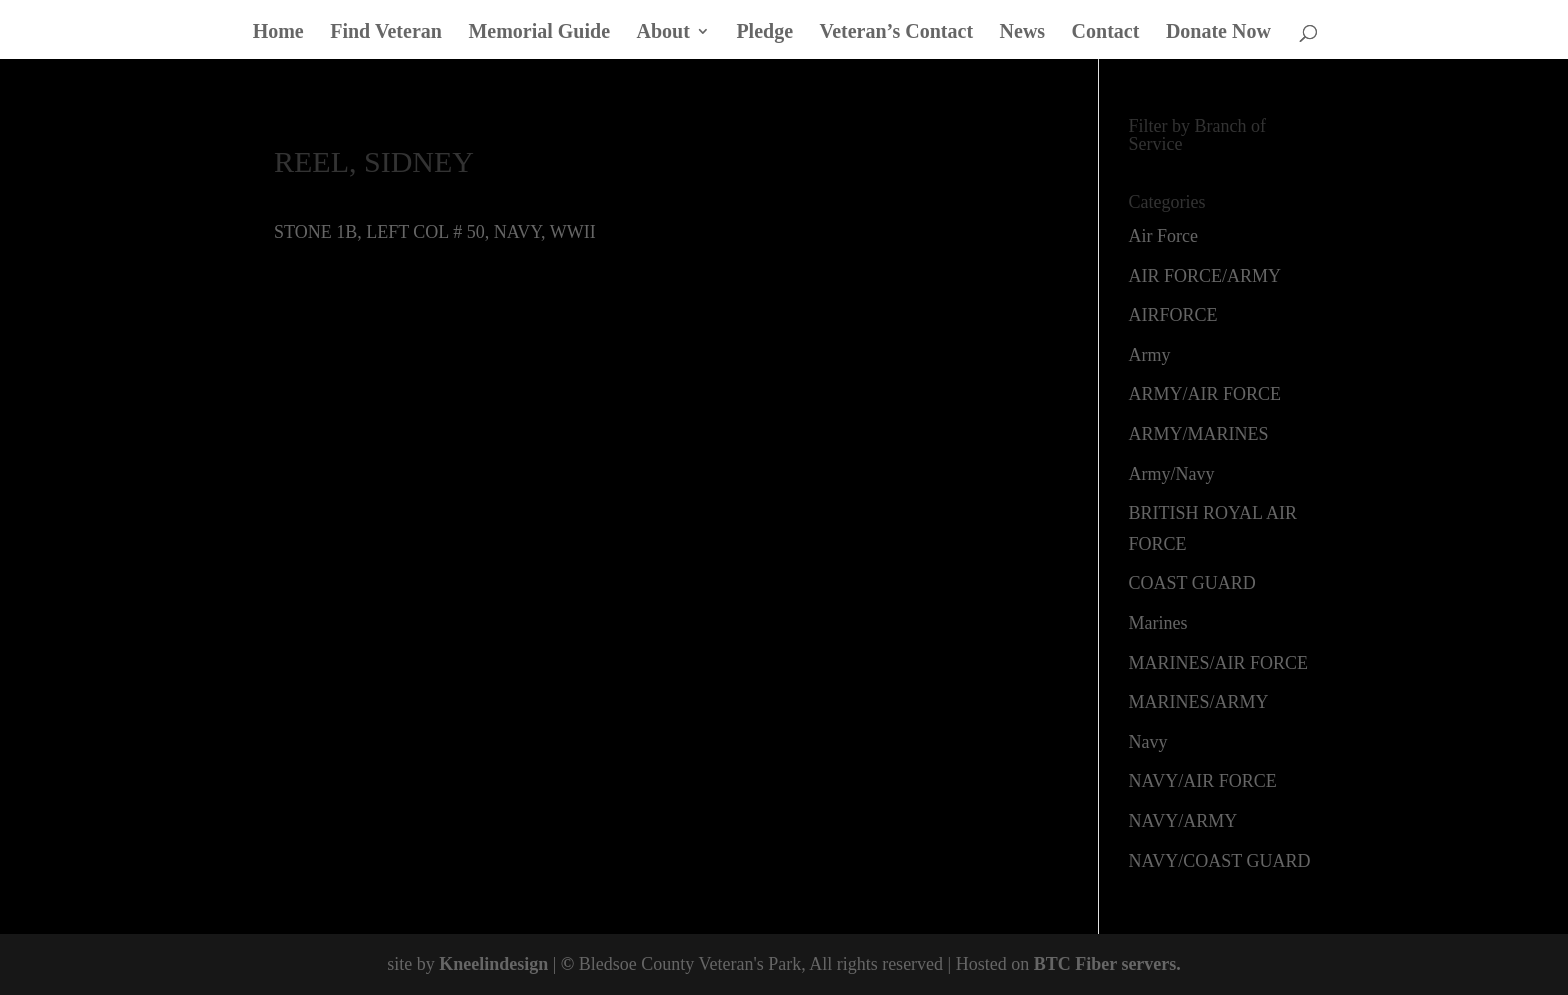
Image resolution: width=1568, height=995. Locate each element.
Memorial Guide (539, 33)
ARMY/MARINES (1199, 434)
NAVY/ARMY (1183, 821)
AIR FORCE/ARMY (1205, 276)
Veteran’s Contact (897, 33)
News (1023, 33)
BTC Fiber (1075, 964)
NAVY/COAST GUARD (1220, 861)
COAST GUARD (1192, 583)
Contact (1106, 33)
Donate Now (1218, 33)
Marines (1158, 623)
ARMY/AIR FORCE (1205, 394)
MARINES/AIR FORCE (1219, 663)
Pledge (764, 33)
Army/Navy (1172, 474)
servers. (1149, 964)
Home (278, 33)
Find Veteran (386, 33)
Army (1150, 355)
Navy (1148, 742)
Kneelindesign (493, 964)
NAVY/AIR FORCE (1203, 781)
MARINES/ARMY (1199, 702)
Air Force (1163, 236)
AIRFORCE (1173, 315)
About (663, 33)
